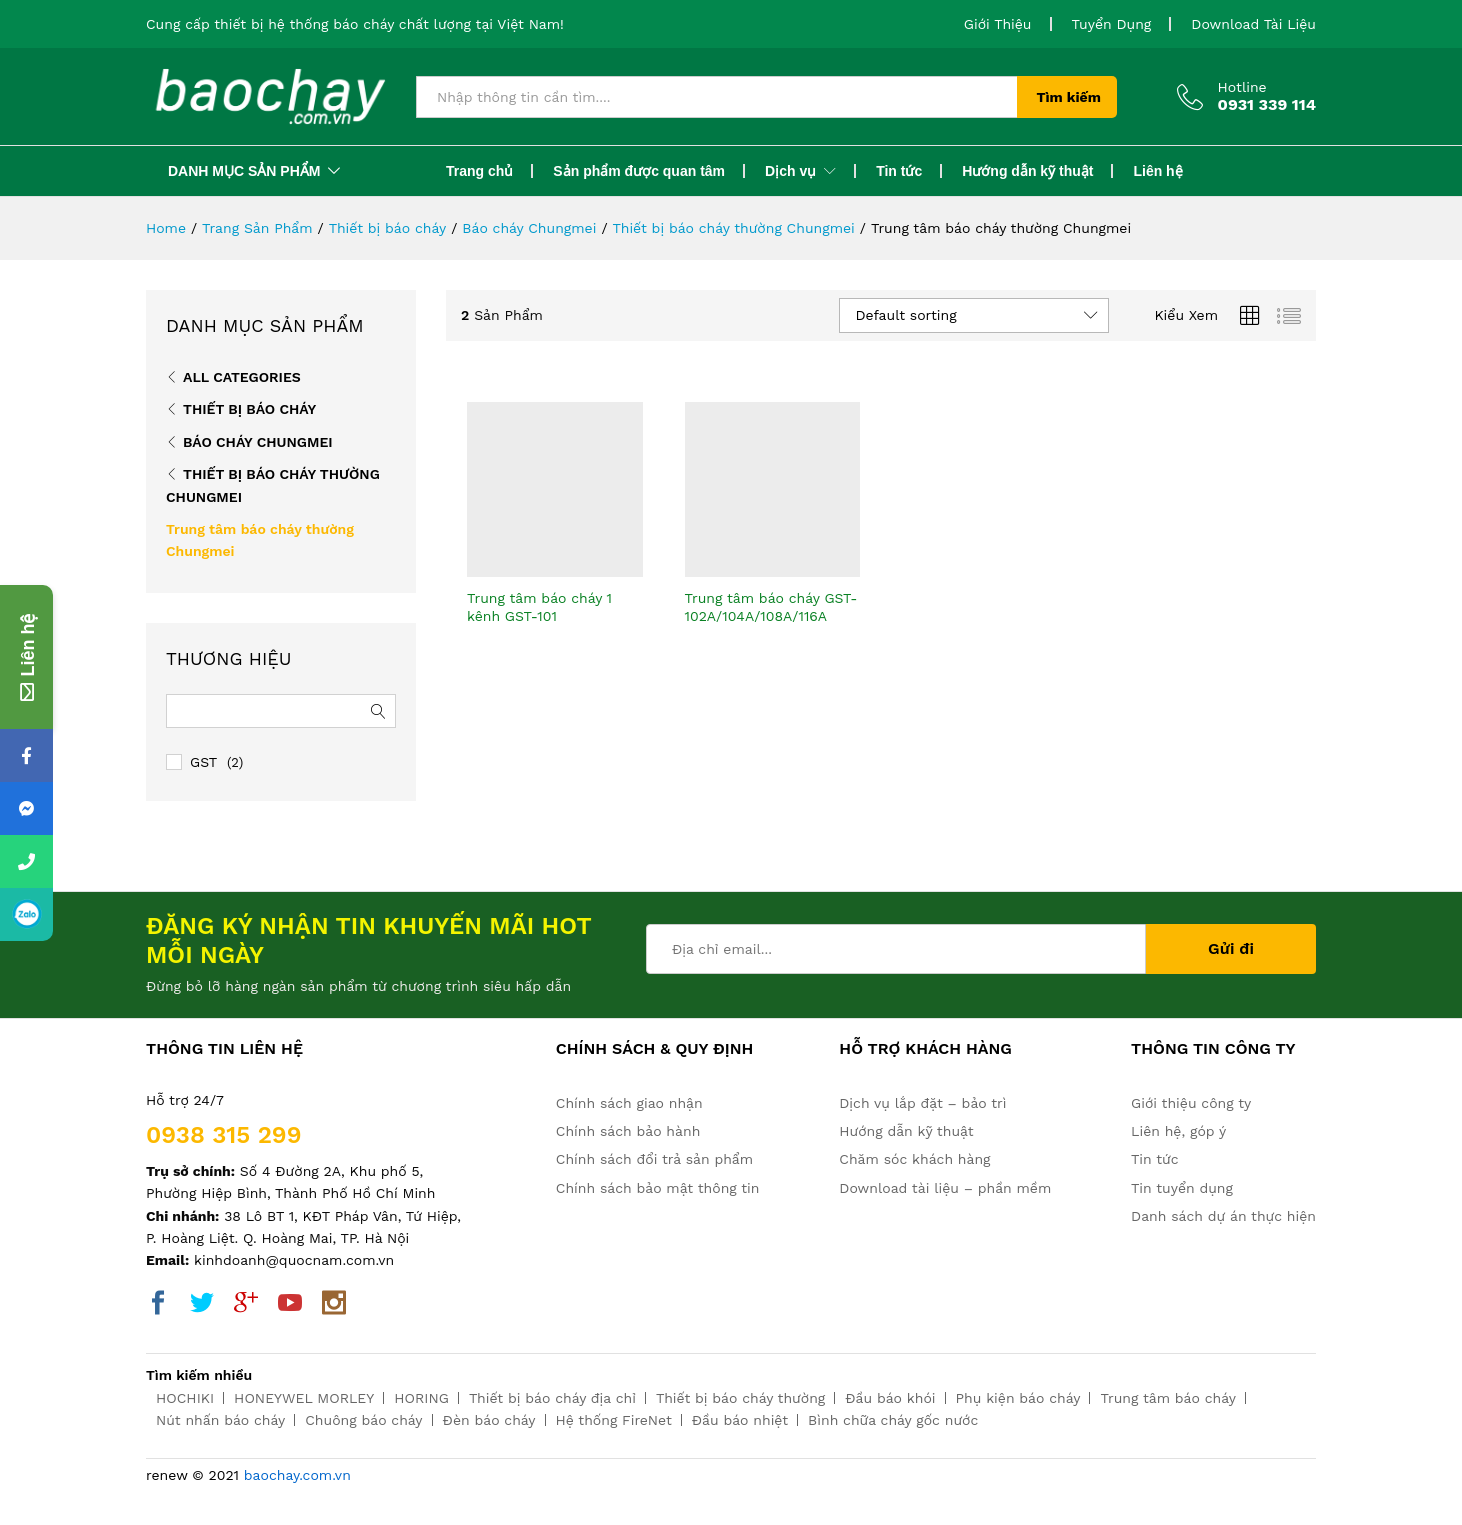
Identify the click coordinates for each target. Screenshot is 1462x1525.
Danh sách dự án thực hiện (1223, 1216)
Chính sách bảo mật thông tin (658, 1188)
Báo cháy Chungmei (258, 442)
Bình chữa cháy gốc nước (893, 1420)
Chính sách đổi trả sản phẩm (654, 1159)
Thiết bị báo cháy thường (740, 1398)
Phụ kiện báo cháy (1018, 1398)
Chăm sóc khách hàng (914, 1159)
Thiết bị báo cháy (249, 409)
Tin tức (899, 171)
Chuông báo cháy (363, 1420)
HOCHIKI (185, 1398)
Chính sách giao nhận (629, 1103)
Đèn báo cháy (489, 1420)
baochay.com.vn (297, 1475)
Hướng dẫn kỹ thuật (1027, 171)
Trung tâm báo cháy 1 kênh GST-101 (539, 607)
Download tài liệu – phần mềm (945, 1188)
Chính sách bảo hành (628, 1131)
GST (203, 762)
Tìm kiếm (1069, 97)
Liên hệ (1157, 171)
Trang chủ (479, 171)
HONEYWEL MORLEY (304, 1398)
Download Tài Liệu (1253, 24)
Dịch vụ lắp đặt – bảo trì (922, 1103)
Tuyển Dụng (1112, 24)
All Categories (242, 377)
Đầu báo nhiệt (740, 1420)
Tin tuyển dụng (1182, 1188)
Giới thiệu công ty (1191, 1103)
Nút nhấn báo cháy (220, 1420)
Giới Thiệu (998, 24)
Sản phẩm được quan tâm (639, 171)
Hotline (1242, 87)
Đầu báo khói (890, 1398)
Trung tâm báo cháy (1167, 1398)
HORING (421, 1398)
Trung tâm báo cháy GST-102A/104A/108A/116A (771, 607)
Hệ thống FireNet (614, 1420)
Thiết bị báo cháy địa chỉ (552, 1398)
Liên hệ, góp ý (1178, 1131)
